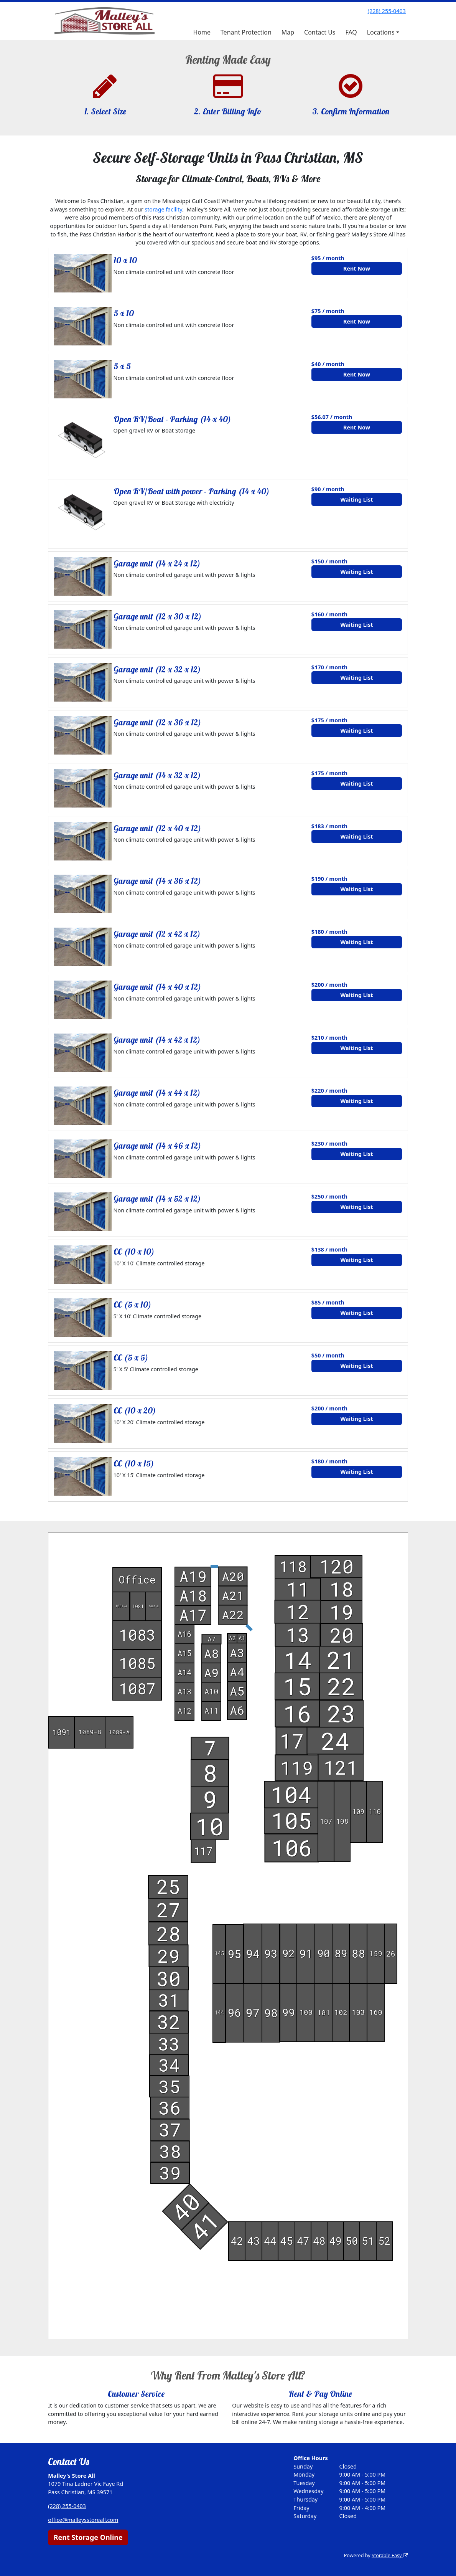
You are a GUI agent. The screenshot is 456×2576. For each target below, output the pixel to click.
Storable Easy (389, 2555)
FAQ (351, 32)
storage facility (163, 209)
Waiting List (356, 499)
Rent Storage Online (88, 2537)
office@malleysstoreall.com (83, 2519)
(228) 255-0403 (387, 11)
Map (288, 32)
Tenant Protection (246, 32)
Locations (381, 32)
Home (202, 32)
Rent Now (356, 268)
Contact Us (319, 32)
